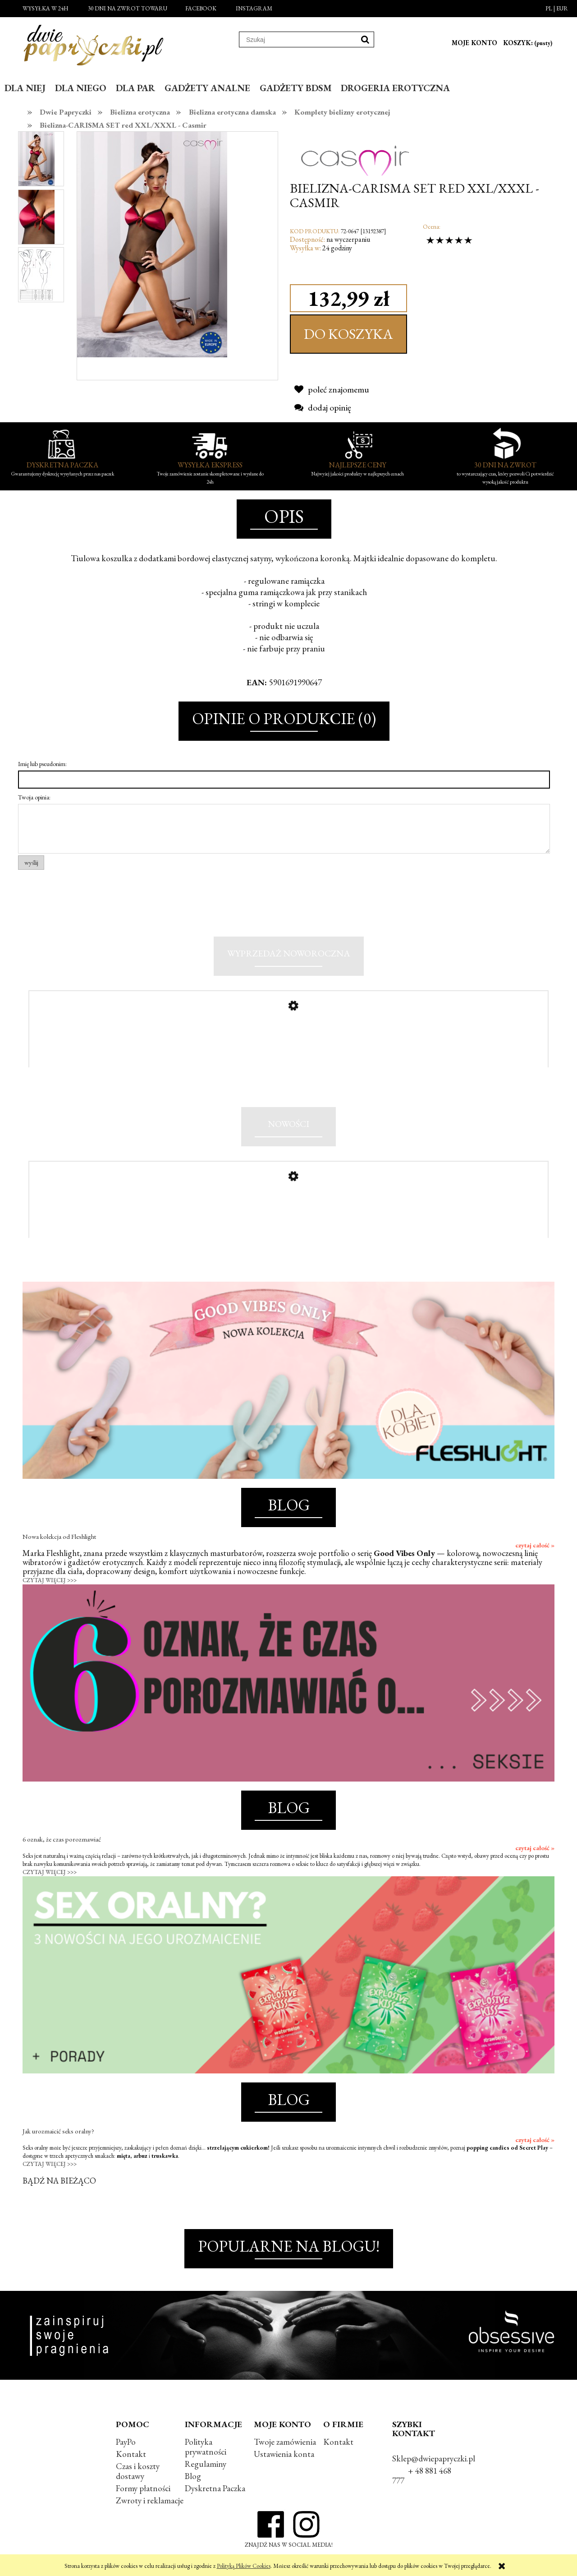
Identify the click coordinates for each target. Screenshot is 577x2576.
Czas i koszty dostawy (138, 2473)
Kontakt (131, 2456)
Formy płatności (143, 2491)
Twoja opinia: (34, 797)
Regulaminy (205, 2466)
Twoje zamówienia (285, 2444)
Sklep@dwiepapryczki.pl (433, 2461)
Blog (193, 2478)
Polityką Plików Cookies (243, 2566)
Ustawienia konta (284, 2456)
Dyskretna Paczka (215, 2491)
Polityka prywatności (205, 2449)
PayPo (126, 2444)
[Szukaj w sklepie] (298, 39)
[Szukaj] (365, 39)
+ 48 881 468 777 (421, 2478)
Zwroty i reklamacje (149, 2503)
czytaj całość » (534, 1548)
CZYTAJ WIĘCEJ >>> (50, 1583)
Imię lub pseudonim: (42, 764)
